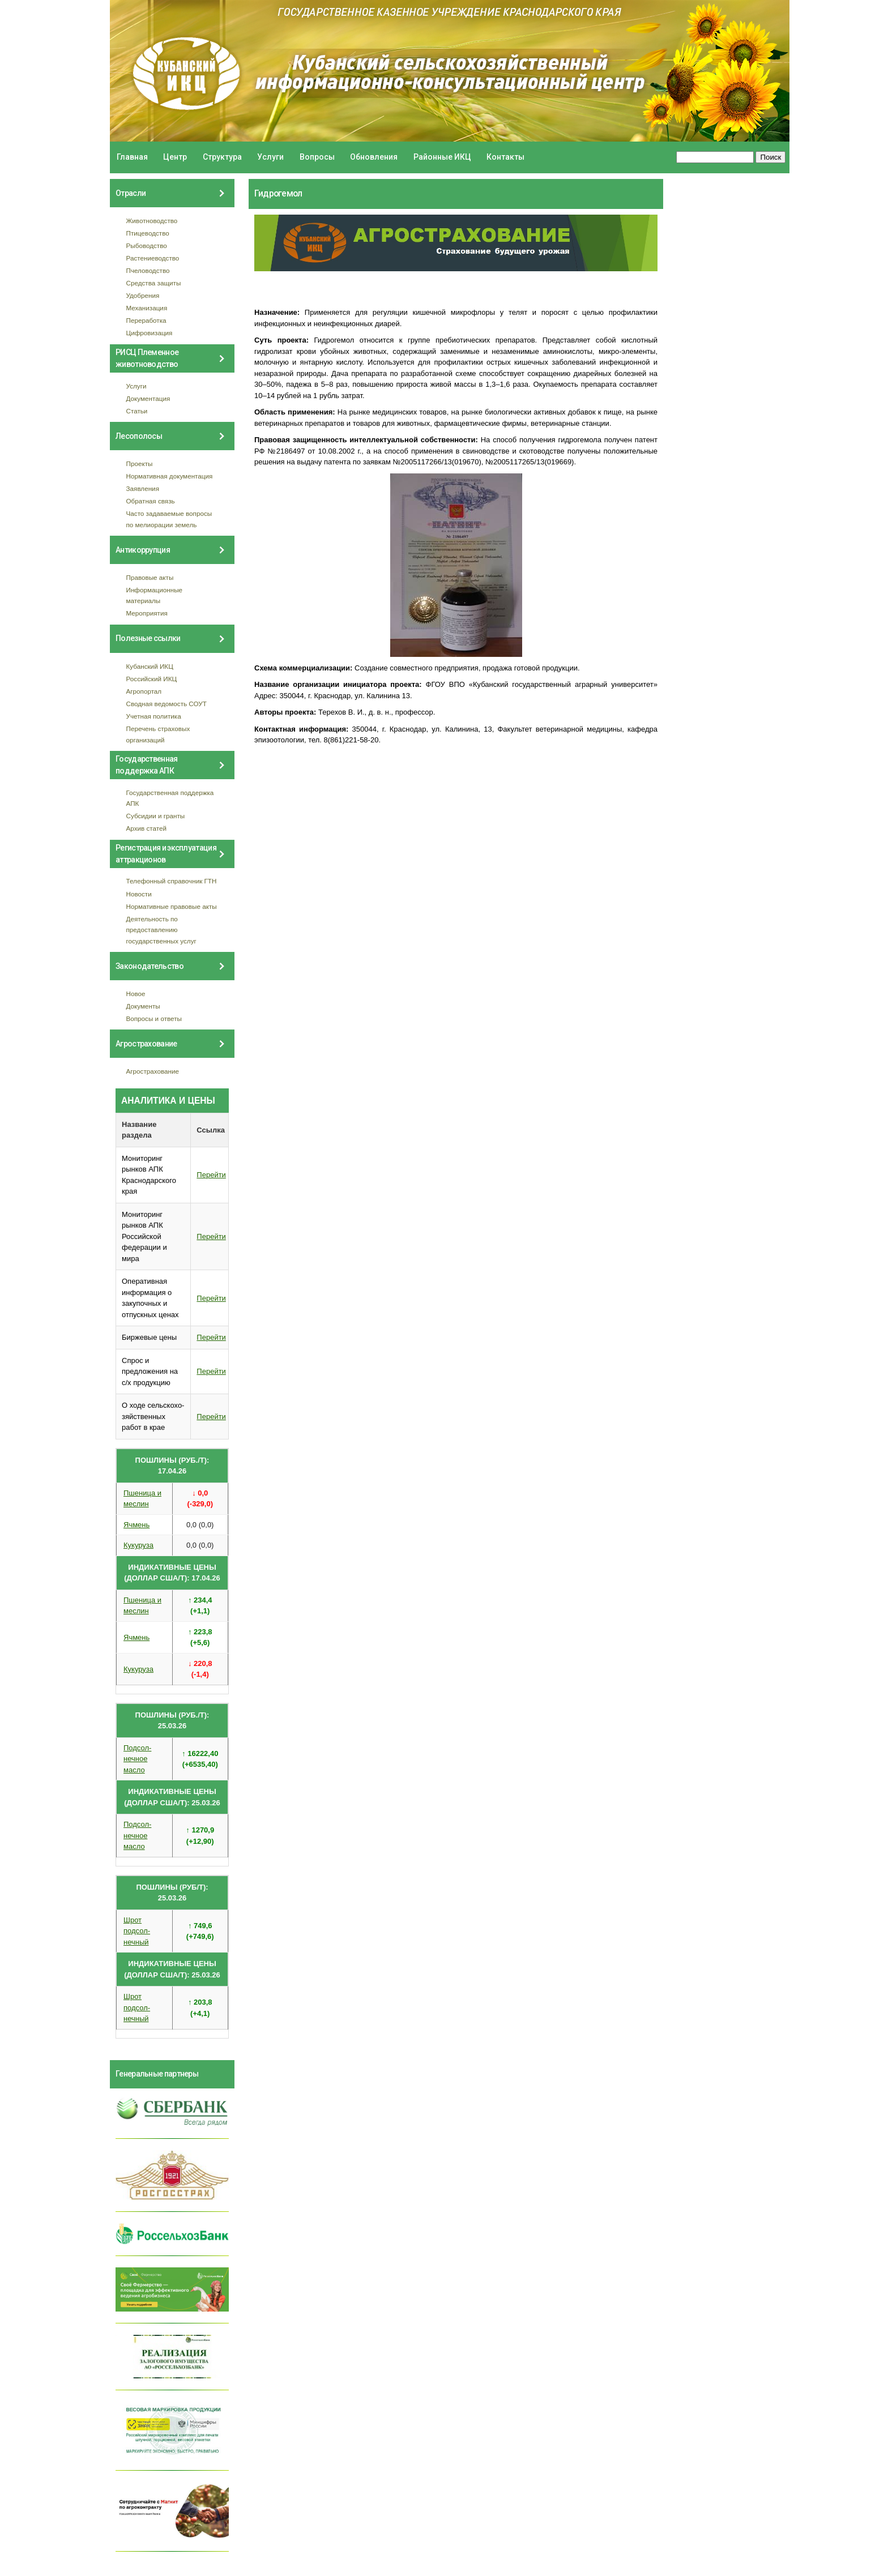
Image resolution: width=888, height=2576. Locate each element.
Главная (132, 156)
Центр (175, 156)
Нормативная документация (169, 476)
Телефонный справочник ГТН (171, 881)
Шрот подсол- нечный (136, 1931)
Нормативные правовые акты (171, 906)
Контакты (505, 156)
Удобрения (143, 295)
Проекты (139, 463)
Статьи (137, 411)
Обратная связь (150, 501)
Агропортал (144, 691)
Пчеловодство (148, 270)
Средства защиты (153, 283)
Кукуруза (138, 1545)
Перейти (211, 1174)
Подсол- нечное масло (137, 1759)
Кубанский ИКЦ (149, 666)
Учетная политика (153, 716)
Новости (139, 894)
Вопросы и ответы (154, 1018)
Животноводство (152, 220)
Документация (148, 398)
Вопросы (317, 156)
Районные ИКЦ (442, 156)
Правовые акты (150, 577)
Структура (222, 156)
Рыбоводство (146, 245)
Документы (143, 1006)
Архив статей (146, 828)
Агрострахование (153, 1071)
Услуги (270, 156)
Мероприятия (147, 613)
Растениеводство (153, 258)
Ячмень (136, 1524)
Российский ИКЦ (151, 678)
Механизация (147, 307)
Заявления (142, 488)
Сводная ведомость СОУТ (166, 703)
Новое (136, 993)
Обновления (374, 156)
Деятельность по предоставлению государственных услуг (161, 930)
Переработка (146, 320)
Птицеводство (147, 233)
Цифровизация (149, 332)
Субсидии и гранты (155, 815)
